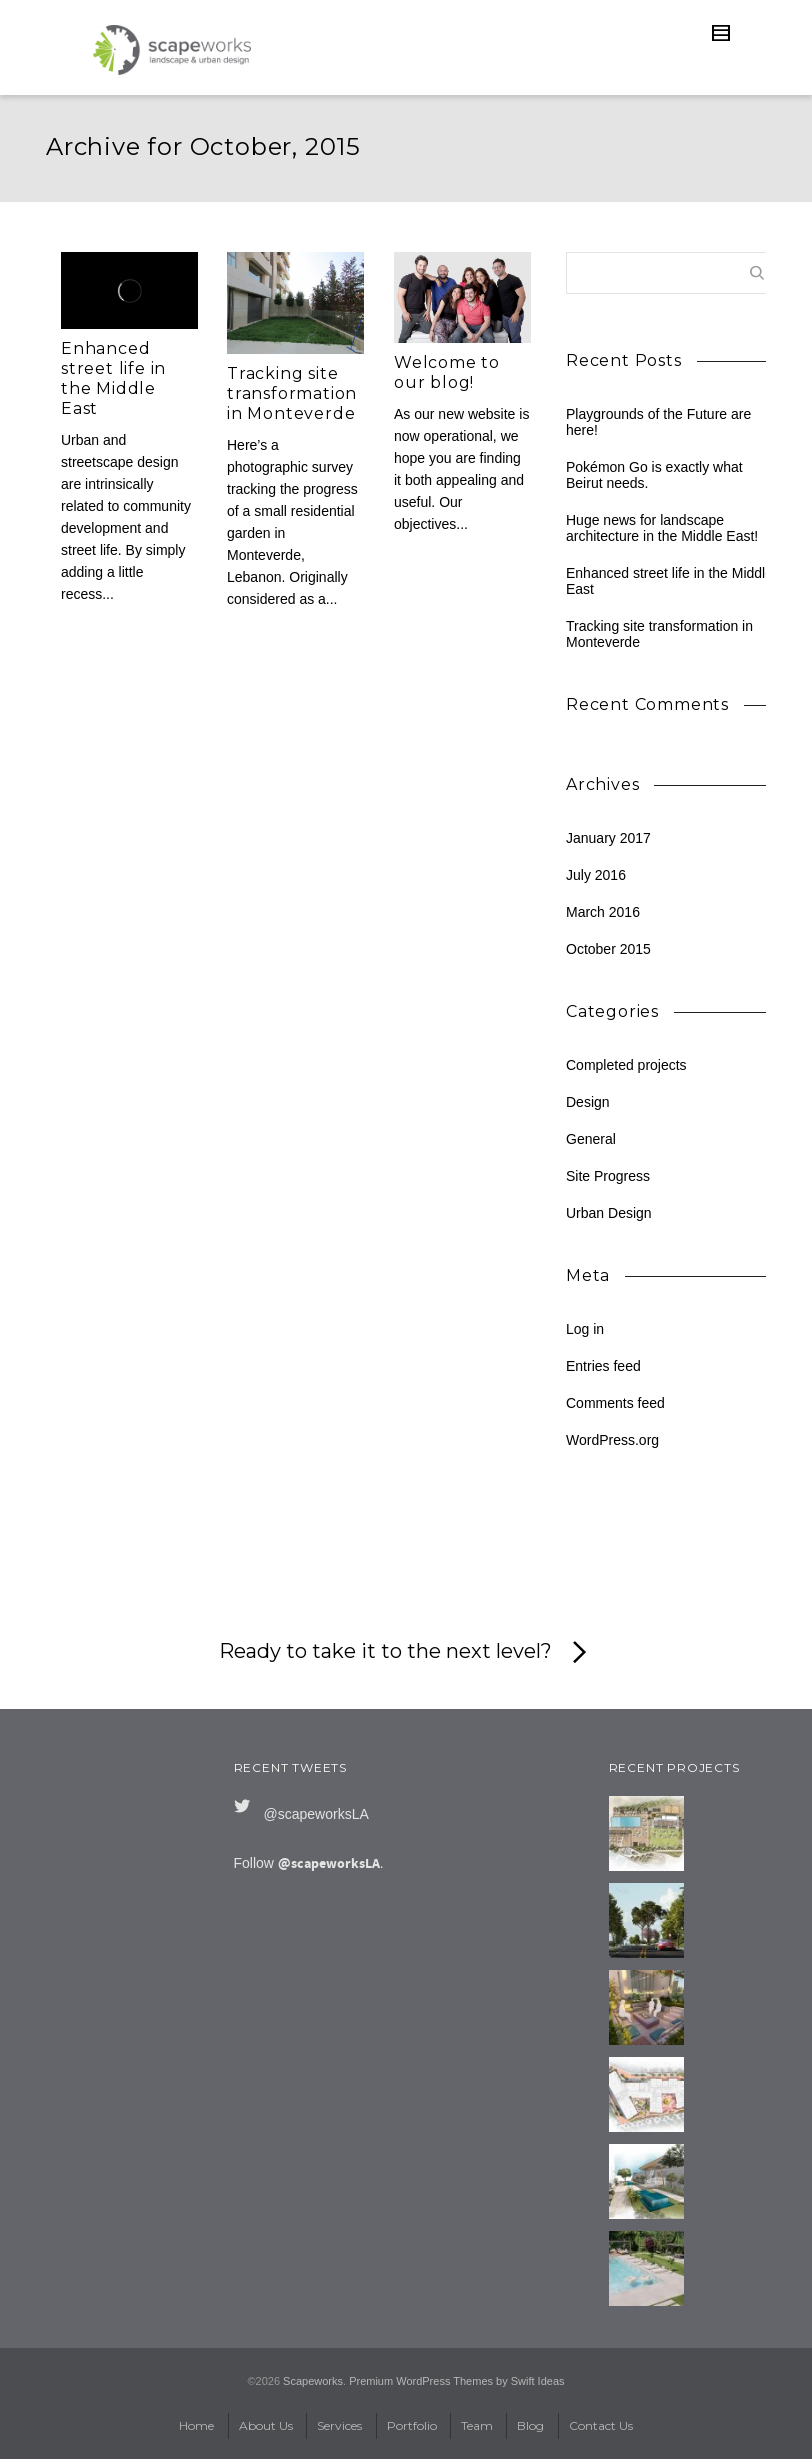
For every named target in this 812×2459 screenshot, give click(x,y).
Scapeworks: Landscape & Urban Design (527, 149)
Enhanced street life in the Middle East (113, 378)
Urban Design (609, 1213)
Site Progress (608, 1176)
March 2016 (603, 912)
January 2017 (608, 838)
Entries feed (603, 1366)
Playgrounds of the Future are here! (658, 422)
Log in (585, 1329)
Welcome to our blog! (447, 372)
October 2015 (608, 949)
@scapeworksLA (316, 1814)
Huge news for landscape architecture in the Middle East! (662, 528)
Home (196, 2425)
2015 (687, 149)
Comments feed (615, 1403)
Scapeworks (313, 2381)
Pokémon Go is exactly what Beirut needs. (654, 475)
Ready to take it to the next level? (406, 1653)
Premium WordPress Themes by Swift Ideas (456, 2381)
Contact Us (601, 2425)
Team (477, 2425)
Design (588, 1102)
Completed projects (626, 1065)
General (591, 1139)
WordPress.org (612, 1440)
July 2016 (596, 875)
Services (339, 2425)
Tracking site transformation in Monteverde (292, 393)
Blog (651, 149)
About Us (266, 2425)
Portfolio (412, 2425)
